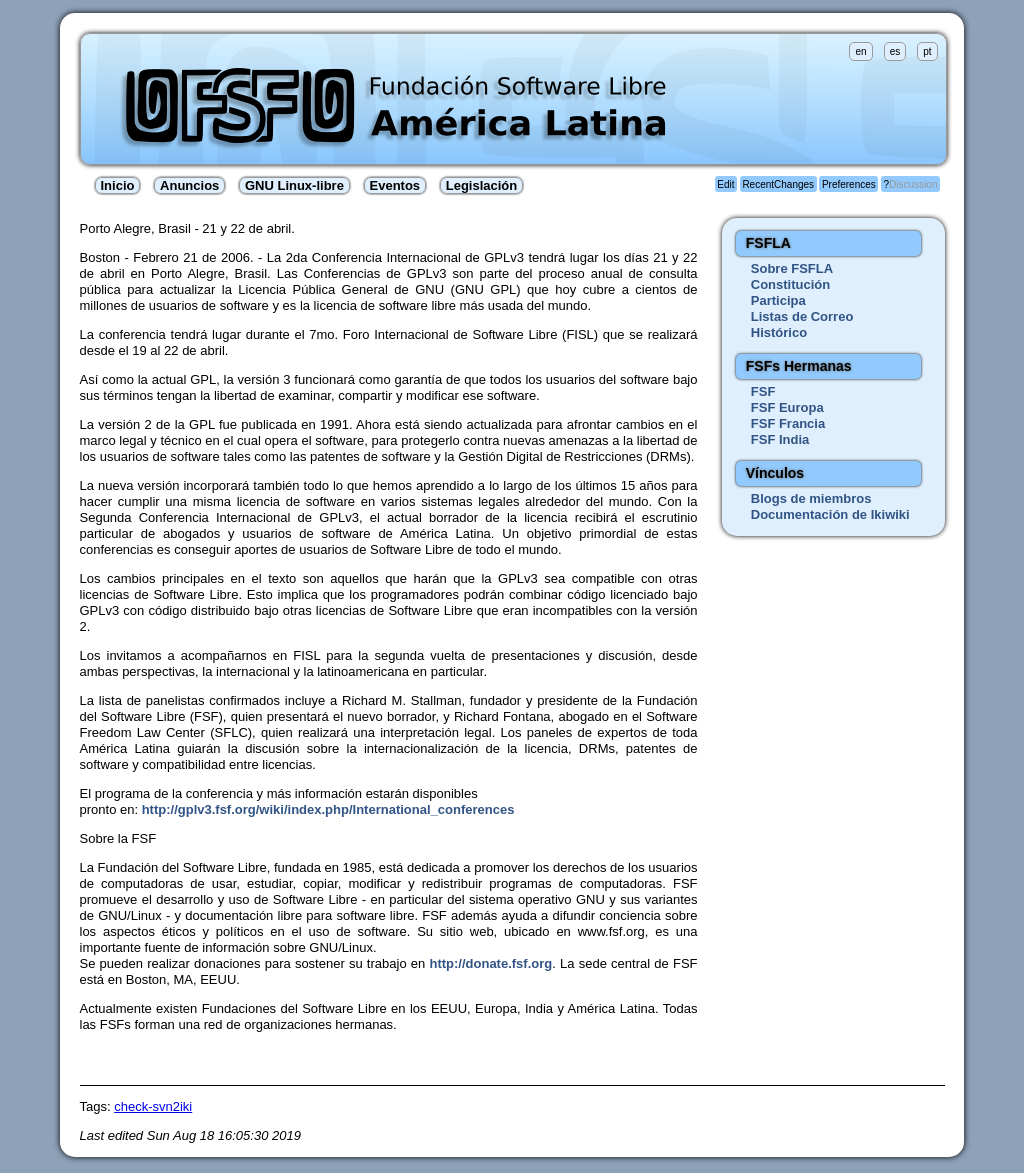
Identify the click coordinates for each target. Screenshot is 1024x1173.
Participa (778, 300)
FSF (763, 391)
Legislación (482, 185)
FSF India (780, 439)
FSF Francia (788, 423)
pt (927, 51)
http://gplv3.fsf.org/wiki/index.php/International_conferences (328, 809)
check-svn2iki (153, 1106)
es (895, 51)
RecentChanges (778, 184)
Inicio (118, 185)
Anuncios (189, 185)
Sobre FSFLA (792, 268)
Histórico (779, 332)
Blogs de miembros (811, 498)
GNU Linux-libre (294, 185)
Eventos (395, 185)
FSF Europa (787, 407)
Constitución (790, 284)
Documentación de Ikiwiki (830, 514)
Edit (725, 184)
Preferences (849, 184)
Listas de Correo (802, 316)
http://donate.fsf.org (490, 963)
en (860, 51)
